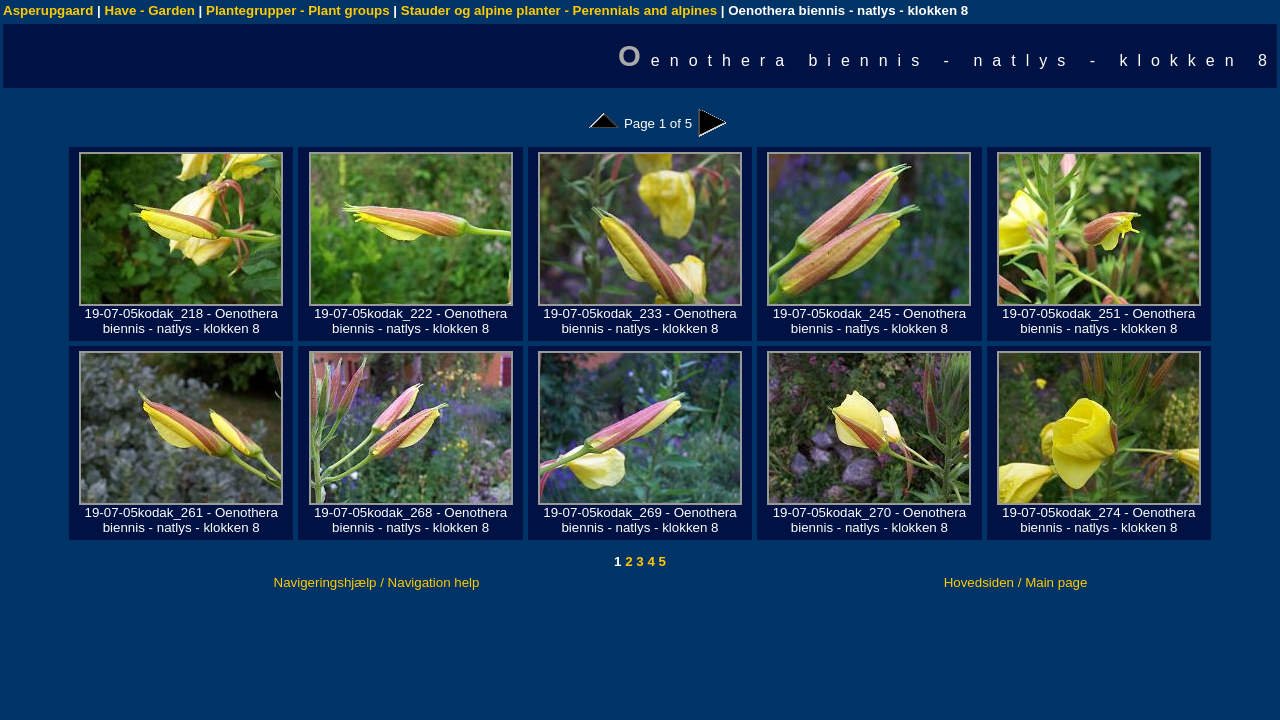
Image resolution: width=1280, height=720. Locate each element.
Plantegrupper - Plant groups (298, 10)
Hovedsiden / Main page (1016, 582)
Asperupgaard (48, 10)
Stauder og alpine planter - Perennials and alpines (559, 10)
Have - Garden (150, 10)
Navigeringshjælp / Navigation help (377, 582)
